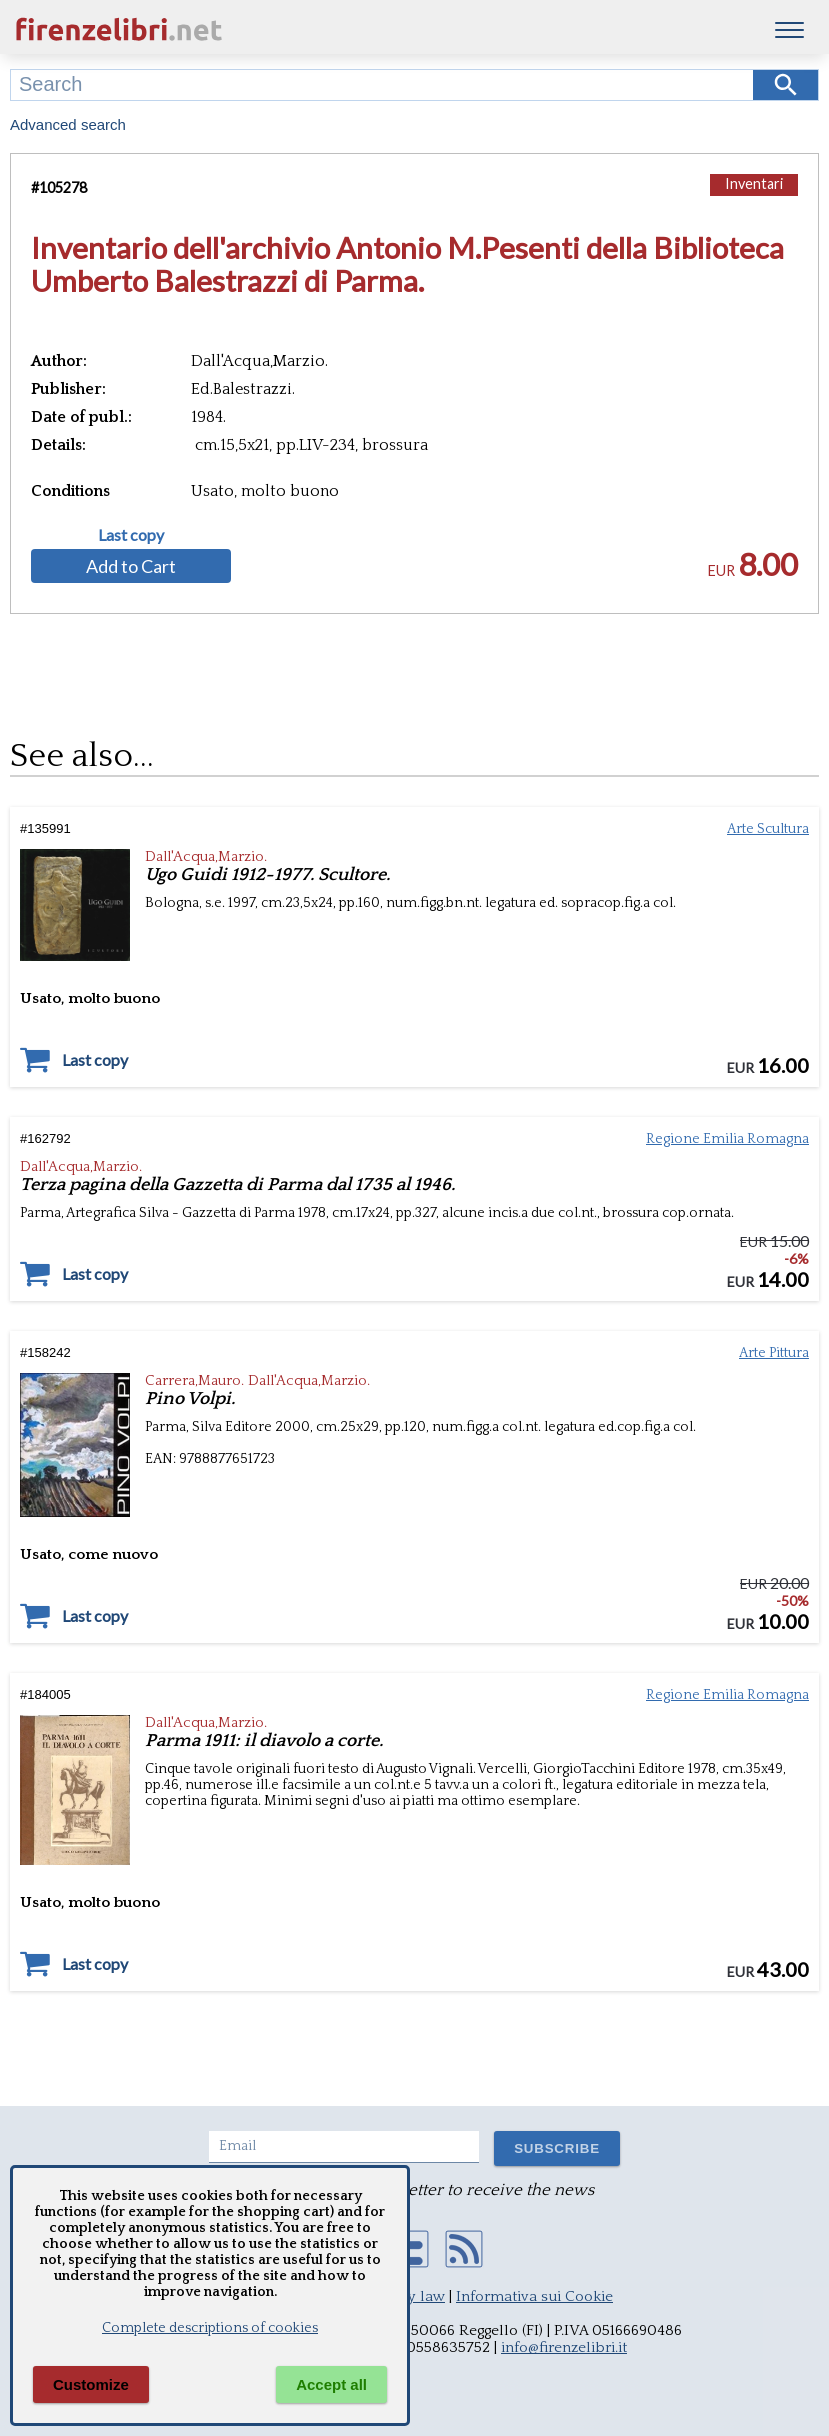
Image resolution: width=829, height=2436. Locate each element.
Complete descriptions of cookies (210, 2328)
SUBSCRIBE (557, 2148)
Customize (91, 2384)
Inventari (754, 183)
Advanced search (68, 124)
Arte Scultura (768, 829)
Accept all (331, 2384)
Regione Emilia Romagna (727, 1139)
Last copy (131, 535)
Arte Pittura (774, 1353)
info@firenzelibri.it (564, 2347)
